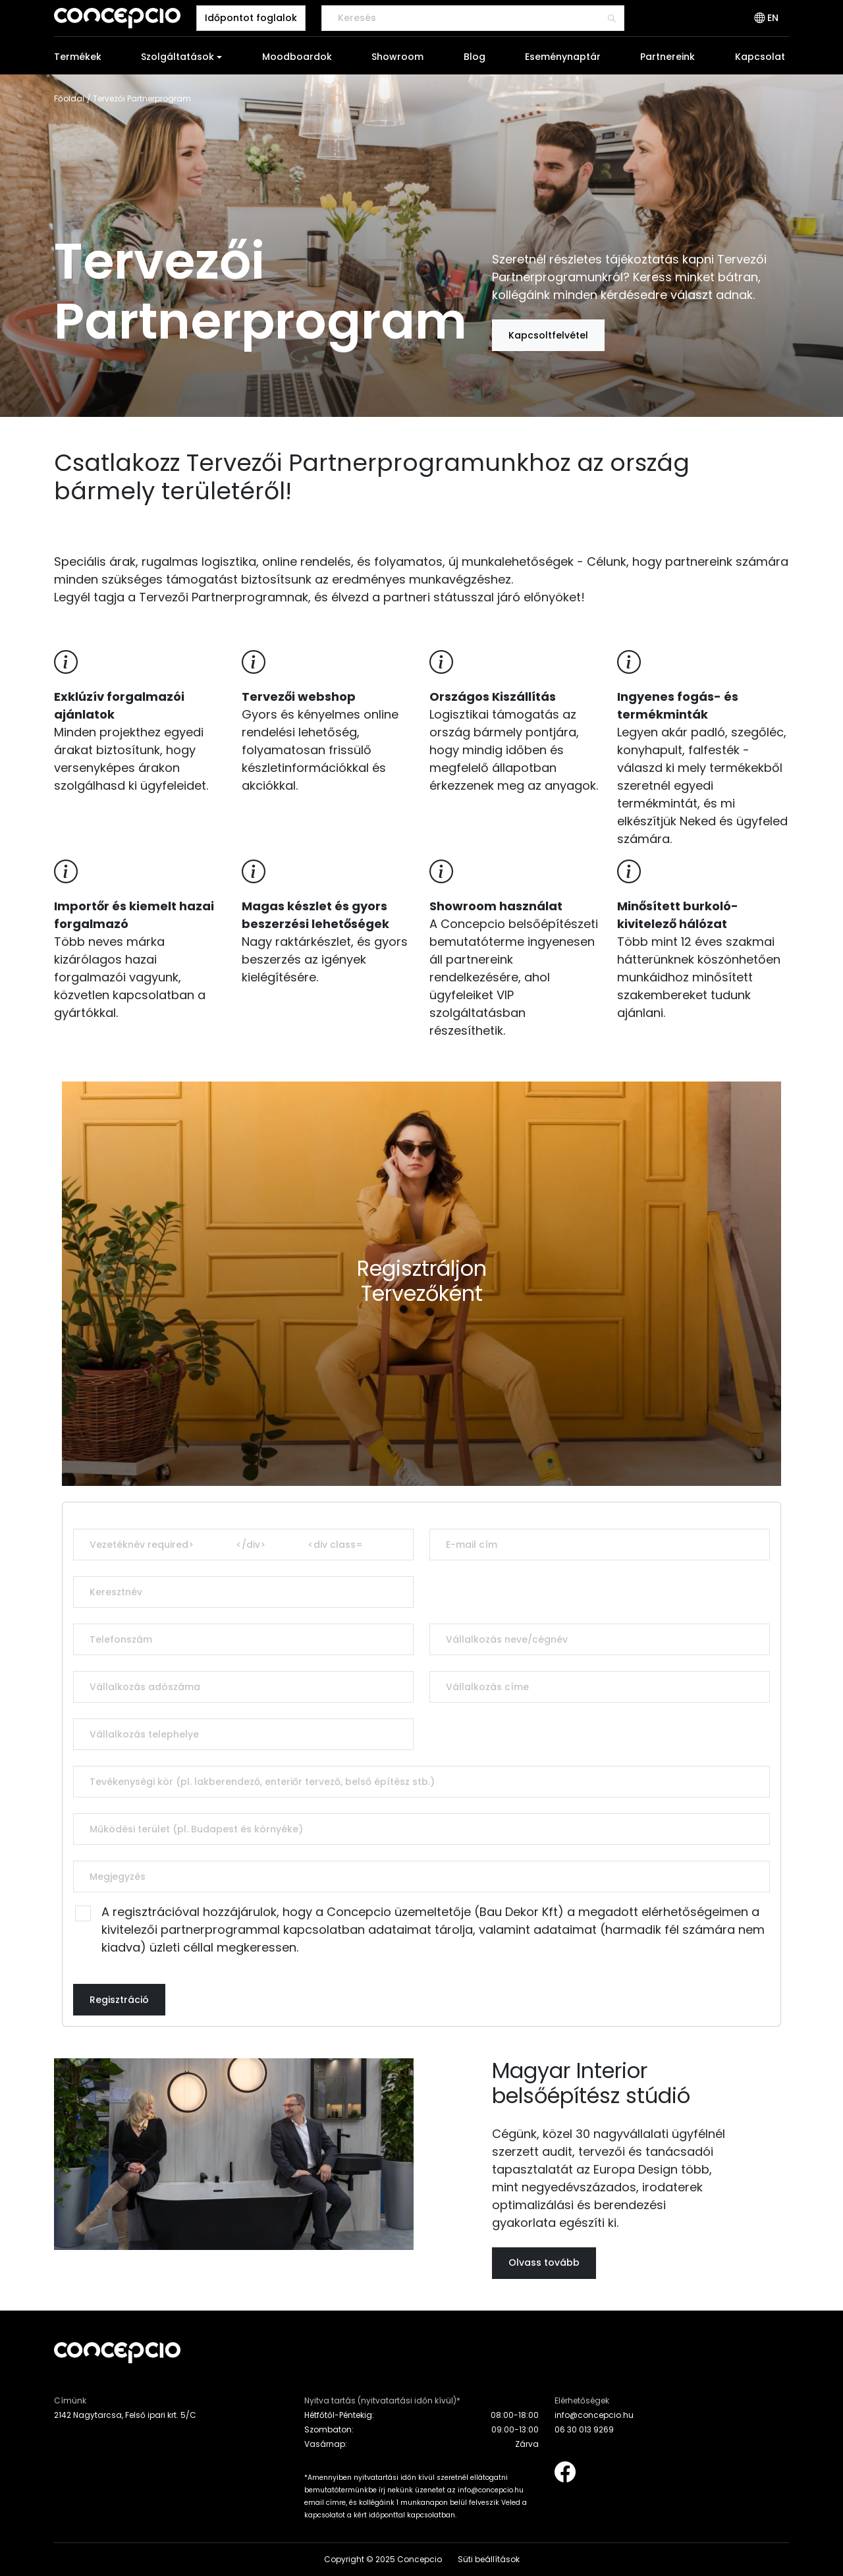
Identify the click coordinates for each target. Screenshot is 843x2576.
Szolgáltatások (177, 56)
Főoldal (69, 98)
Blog (474, 56)
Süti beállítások (489, 2559)
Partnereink (667, 56)
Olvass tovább (544, 2262)
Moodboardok (297, 56)
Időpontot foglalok (251, 17)
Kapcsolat (760, 56)
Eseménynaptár (563, 56)
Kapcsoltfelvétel (548, 335)
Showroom (397, 56)
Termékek (77, 56)
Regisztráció (119, 1999)
